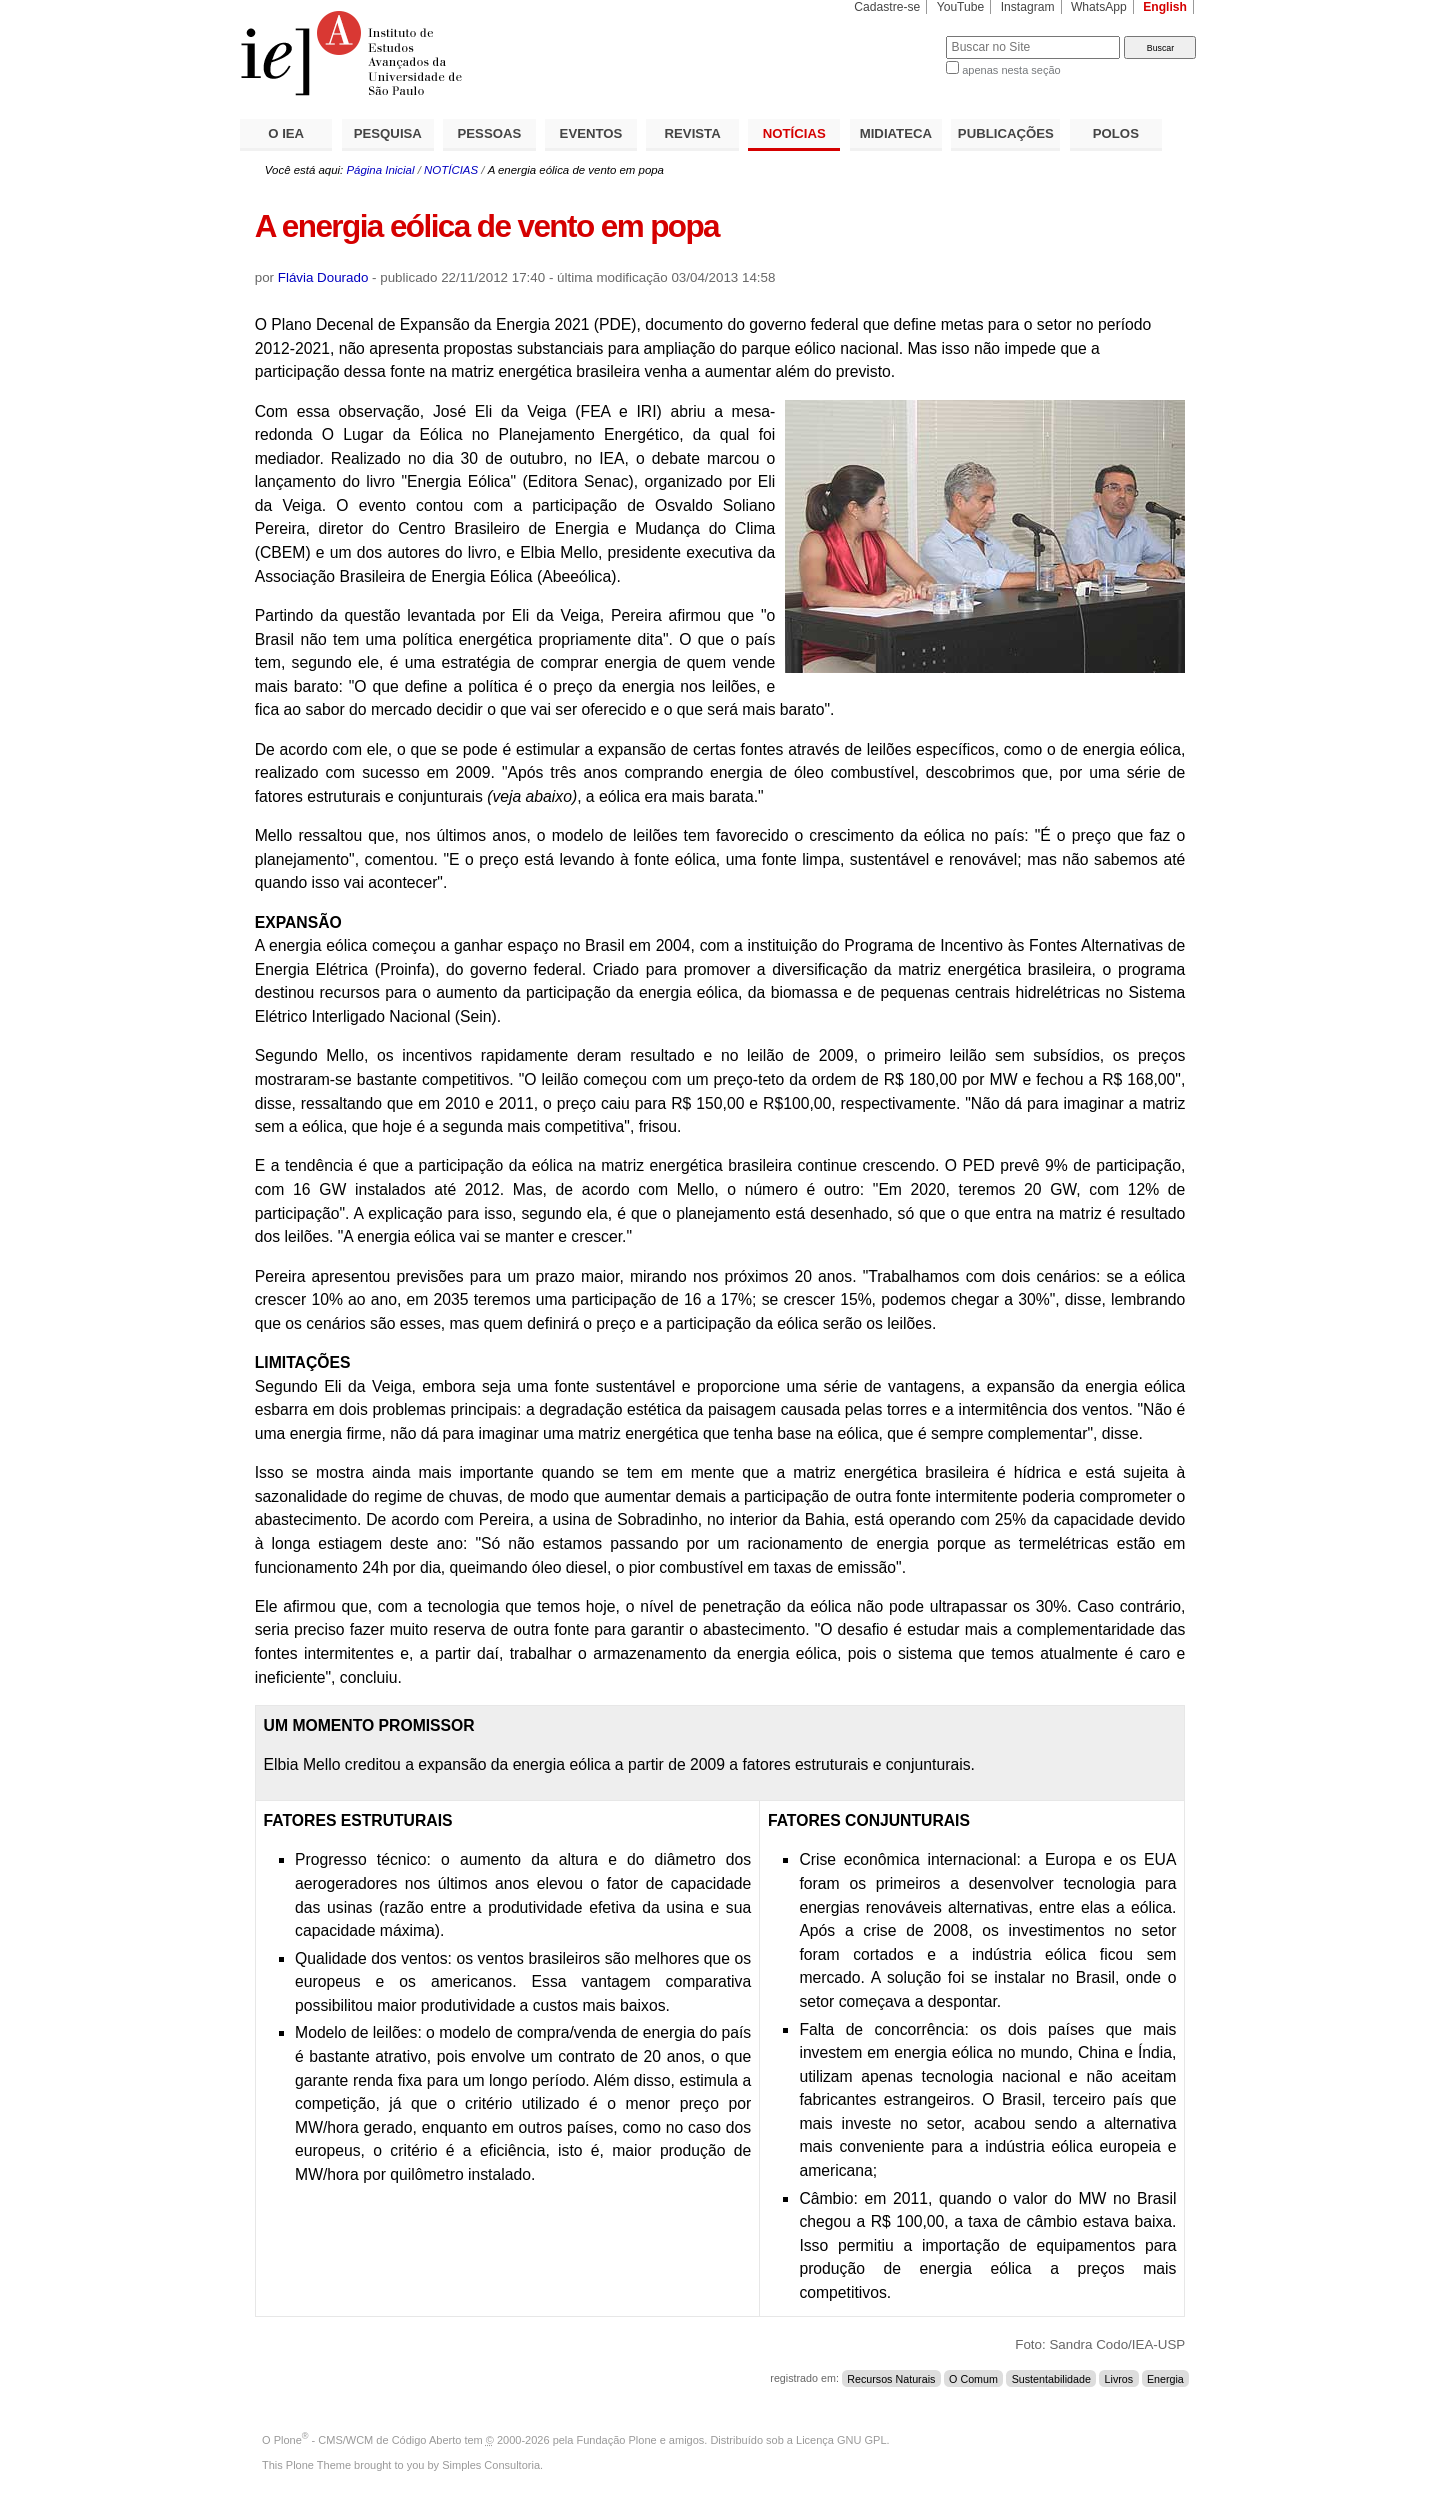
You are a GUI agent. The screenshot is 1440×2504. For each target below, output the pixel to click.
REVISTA (693, 133)
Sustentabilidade (1051, 2378)
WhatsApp (1099, 7)
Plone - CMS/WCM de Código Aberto (368, 2440)
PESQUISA (388, 133)
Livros (1119, 2378)
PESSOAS (490, 133)
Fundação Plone (617, 2440)
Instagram (1028, 7)
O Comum (973, 2378)
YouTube (961, 7)
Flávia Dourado (323, 277)
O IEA (286, 133)
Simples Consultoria (491, 2465)
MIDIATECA (896, 133)
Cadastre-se (887, 7)
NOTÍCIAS (794, 133)
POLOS (1116, 133)
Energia (1165, 2378)
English (1165, 7)
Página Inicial (380, 170)
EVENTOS (591, 133)
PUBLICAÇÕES (1006, 133)
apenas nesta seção (1011, 70)
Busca (897, 35)
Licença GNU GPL (841, 2440)
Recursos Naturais (891, 2378)
